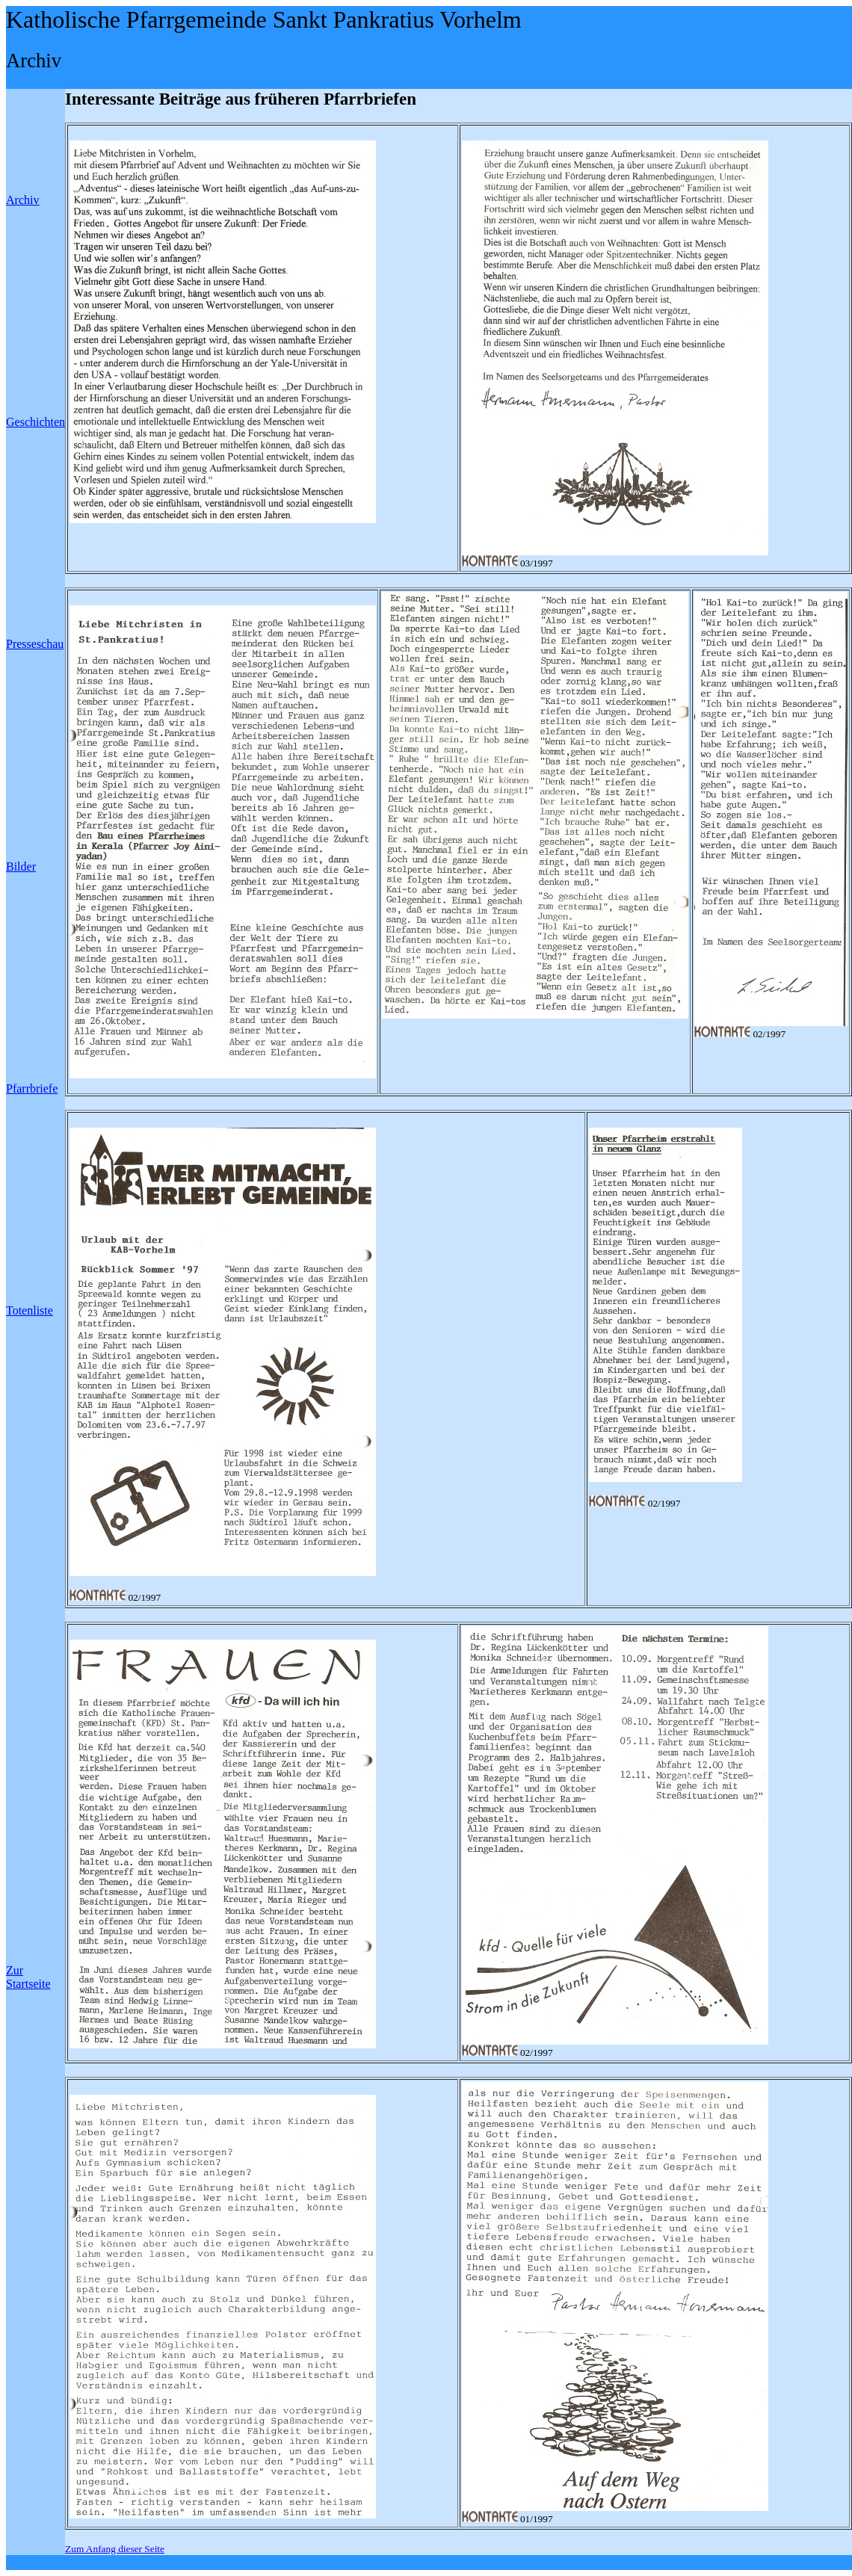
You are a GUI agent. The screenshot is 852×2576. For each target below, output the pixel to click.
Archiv (22, 200)
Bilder (21, 866)
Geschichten (35, 422)
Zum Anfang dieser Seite (114, 2548)
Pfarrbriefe (32, 1088)
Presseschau (35, 643)
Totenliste (29, 1310)
